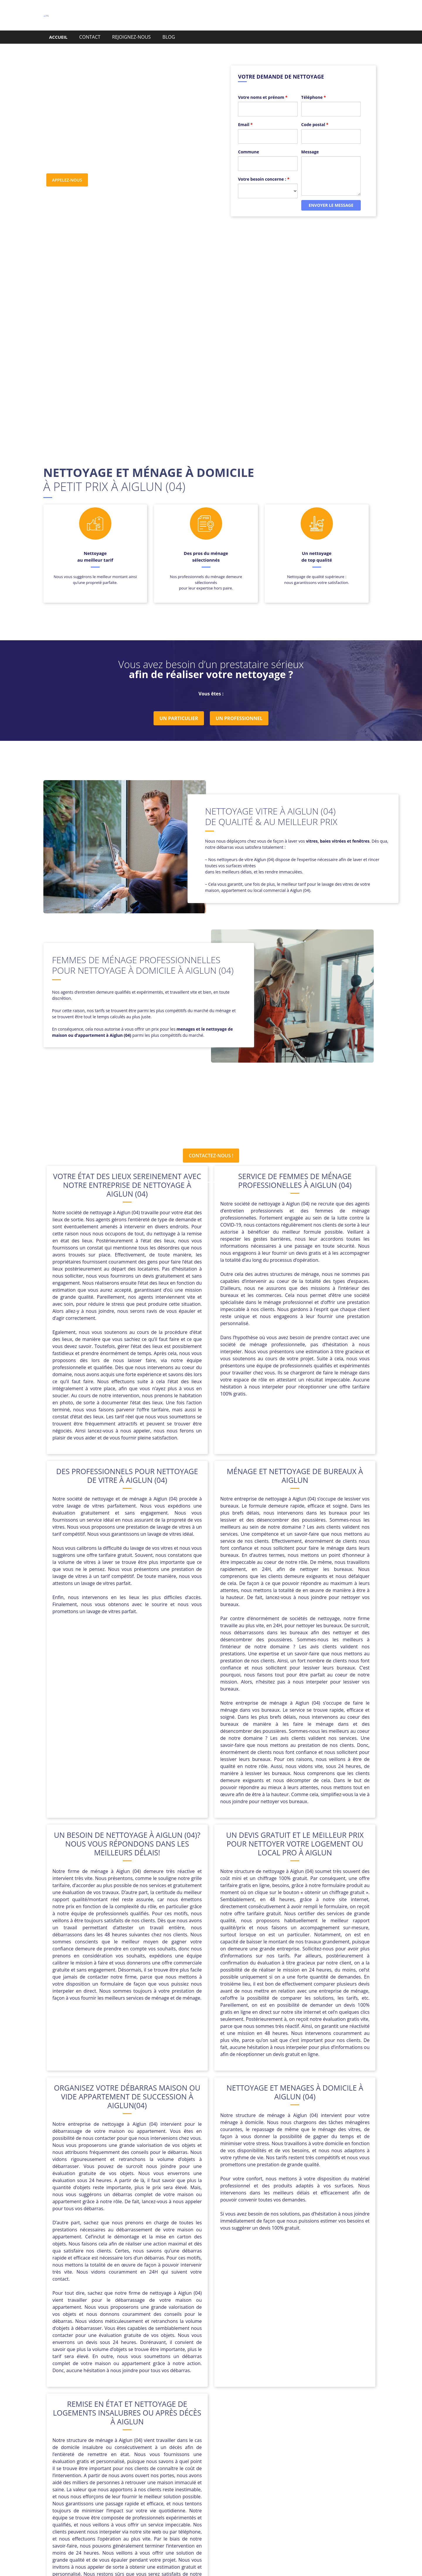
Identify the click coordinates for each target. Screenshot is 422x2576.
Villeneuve (269, 2453)
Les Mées (267, 2439)
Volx (312, 2453)
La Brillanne (239, 2439)
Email (245, 113)
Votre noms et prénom (262, 86)
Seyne (197, 2453)
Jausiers (191, 2439)
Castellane (165, 2432)
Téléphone (313, 86)
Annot (106, 2432)
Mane (90, 2446)
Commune (248, 140)
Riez (265, 2446)
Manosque (113, 2446)
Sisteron (218, 2453)
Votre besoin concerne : (263, 168)
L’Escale (213, 2439)
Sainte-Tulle (173, 2453)
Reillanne (246, 2446)
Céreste (313, 2432)
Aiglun (88, 2432)
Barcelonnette (133, 2432)
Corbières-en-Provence (275, 2432)
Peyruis (197, 2446)
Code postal (315, 113)
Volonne (294, 2453)
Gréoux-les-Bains (159, 2439)
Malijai (290, 2439)
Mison (136, 2446)
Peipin (177, 2446)
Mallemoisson (317, 2439)
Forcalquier (123, 2439)
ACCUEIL (58, 37)
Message (310, 140)
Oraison (156, 2446)
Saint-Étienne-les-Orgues (128, 2453)
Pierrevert (221, 2446)
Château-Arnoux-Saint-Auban (213, 2432)
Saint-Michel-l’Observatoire (304, 2446)
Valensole (242, 2453)
